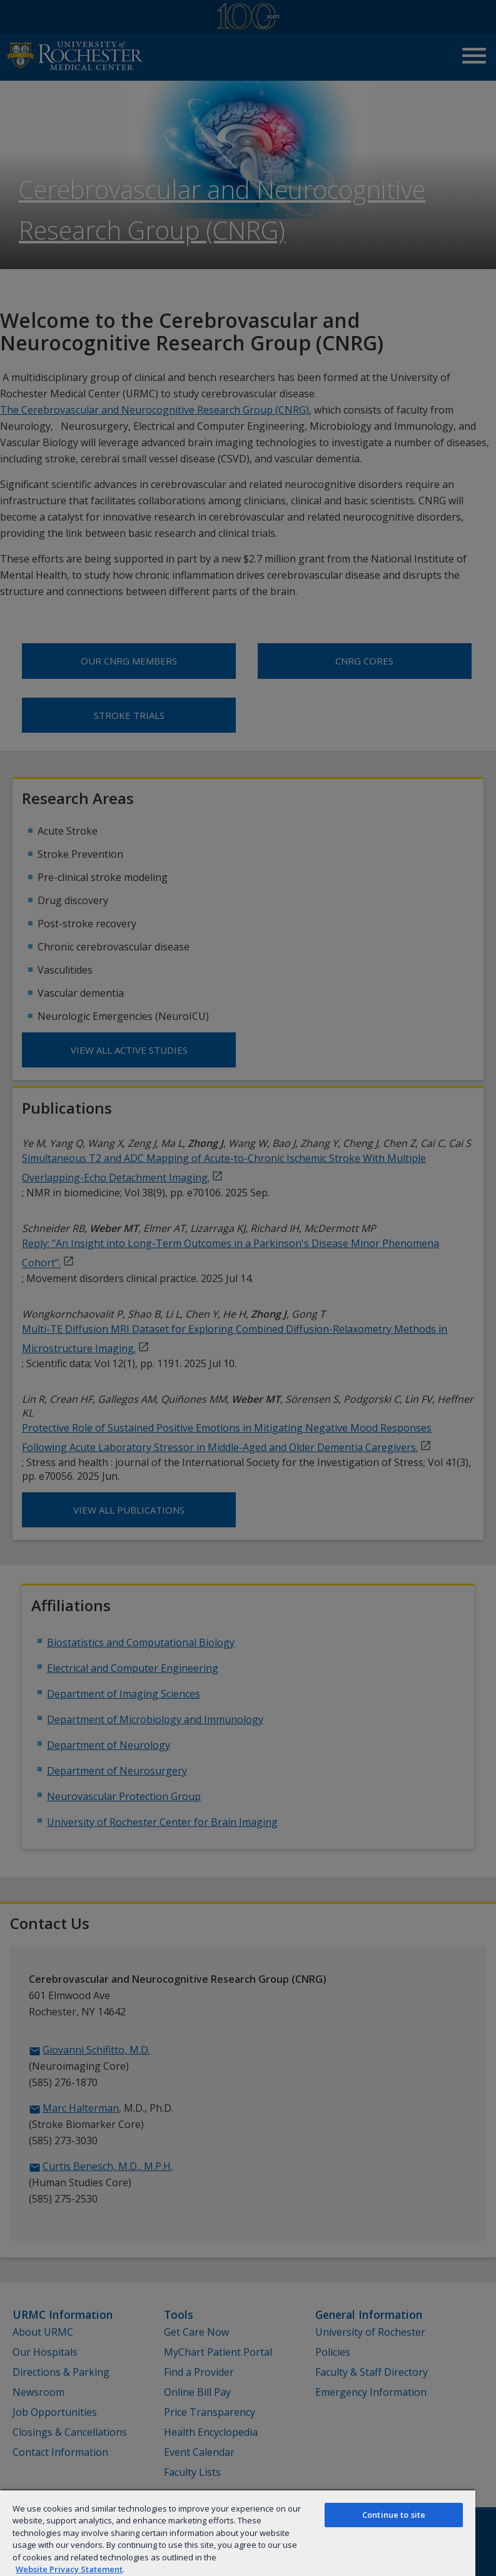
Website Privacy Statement (69, 2569)
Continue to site (393, 2514)
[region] (237, 2532)
